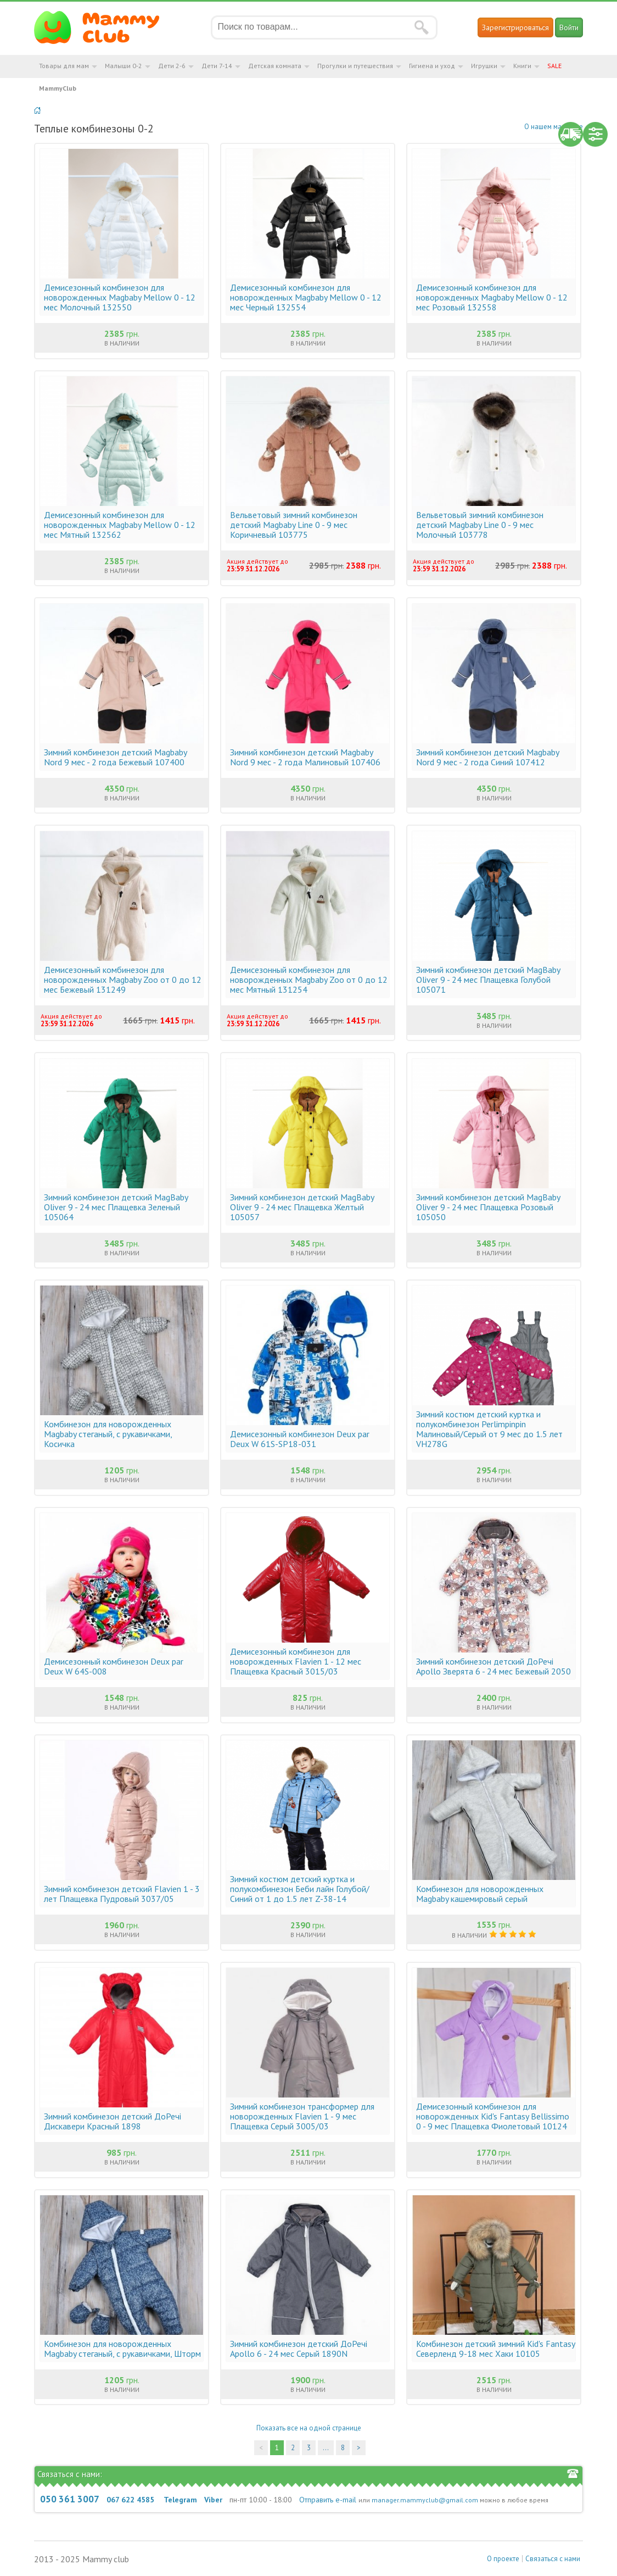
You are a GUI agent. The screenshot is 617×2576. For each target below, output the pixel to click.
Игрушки (484, 66)
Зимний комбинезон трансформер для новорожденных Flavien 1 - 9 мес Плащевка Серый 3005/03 (302, 2116)
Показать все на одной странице (308, 2428)
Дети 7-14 (216, 66)
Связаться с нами (552, 2558)
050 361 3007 (69, 2499)
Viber (213, 2500)
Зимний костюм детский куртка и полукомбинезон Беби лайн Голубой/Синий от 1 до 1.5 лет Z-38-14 (299, 1889)
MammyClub (57, 88)
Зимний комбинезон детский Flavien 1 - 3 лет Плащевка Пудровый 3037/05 (122, 1894)
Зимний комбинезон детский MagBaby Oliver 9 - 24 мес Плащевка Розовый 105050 (488, 1207)
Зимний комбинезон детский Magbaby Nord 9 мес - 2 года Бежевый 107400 (115, 757)
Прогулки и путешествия (355, 66)
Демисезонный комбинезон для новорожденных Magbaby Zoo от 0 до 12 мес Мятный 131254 (309, 979)
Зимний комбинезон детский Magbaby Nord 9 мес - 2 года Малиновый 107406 (305, 757)
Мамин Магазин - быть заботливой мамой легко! (103, 27)
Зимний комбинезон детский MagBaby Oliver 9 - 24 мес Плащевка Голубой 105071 (488, 979)
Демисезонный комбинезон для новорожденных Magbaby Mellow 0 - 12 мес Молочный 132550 (119, 297)
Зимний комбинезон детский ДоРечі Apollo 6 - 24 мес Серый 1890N (298, 2348)
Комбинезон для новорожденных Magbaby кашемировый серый (479, 1894)
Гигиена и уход (432, 66)
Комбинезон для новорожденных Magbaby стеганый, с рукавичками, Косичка (108, 1434)
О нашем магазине (553, 126)
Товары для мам (64, 66)
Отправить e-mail (327, 2500)
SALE (554, 66)
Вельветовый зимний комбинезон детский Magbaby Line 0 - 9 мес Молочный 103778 (479, 524)
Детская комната (274, 66)
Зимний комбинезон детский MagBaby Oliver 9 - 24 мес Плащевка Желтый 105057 (302, 1207)
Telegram (180, 2500)
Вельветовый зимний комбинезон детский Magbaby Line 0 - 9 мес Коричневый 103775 (293, 524)
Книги (522, 66)
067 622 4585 (130, 2500)
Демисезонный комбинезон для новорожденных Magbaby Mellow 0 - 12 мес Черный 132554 (306, 297)
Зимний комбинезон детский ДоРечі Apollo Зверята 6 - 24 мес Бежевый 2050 (493, 1666)
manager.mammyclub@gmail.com (425, 2500)
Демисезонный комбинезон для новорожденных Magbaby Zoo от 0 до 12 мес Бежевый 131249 (122, 979)
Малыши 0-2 (123, 66)
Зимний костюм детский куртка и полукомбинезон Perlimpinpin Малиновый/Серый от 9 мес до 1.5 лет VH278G (489, 1429)
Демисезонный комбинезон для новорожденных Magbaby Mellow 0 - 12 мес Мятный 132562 (119, 524)
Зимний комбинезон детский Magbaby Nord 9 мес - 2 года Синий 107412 (487, 757)
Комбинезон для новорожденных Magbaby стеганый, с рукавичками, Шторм (122, 2348)
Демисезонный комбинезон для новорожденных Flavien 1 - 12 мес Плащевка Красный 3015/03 (295, 1661)
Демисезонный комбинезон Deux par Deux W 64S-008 (113, 1666)
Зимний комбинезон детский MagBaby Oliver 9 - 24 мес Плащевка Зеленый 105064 (116, 1207)
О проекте (503, 2558)
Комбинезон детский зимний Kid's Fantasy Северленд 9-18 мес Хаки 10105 (495, 2348)
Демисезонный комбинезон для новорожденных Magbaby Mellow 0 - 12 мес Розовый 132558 (492, 297)
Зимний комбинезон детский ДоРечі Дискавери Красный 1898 (112, 2121)
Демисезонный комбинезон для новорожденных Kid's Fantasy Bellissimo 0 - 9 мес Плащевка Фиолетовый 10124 (492, 2116)
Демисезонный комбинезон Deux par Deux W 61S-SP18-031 (299, 1439)
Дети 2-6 (172, 66)
